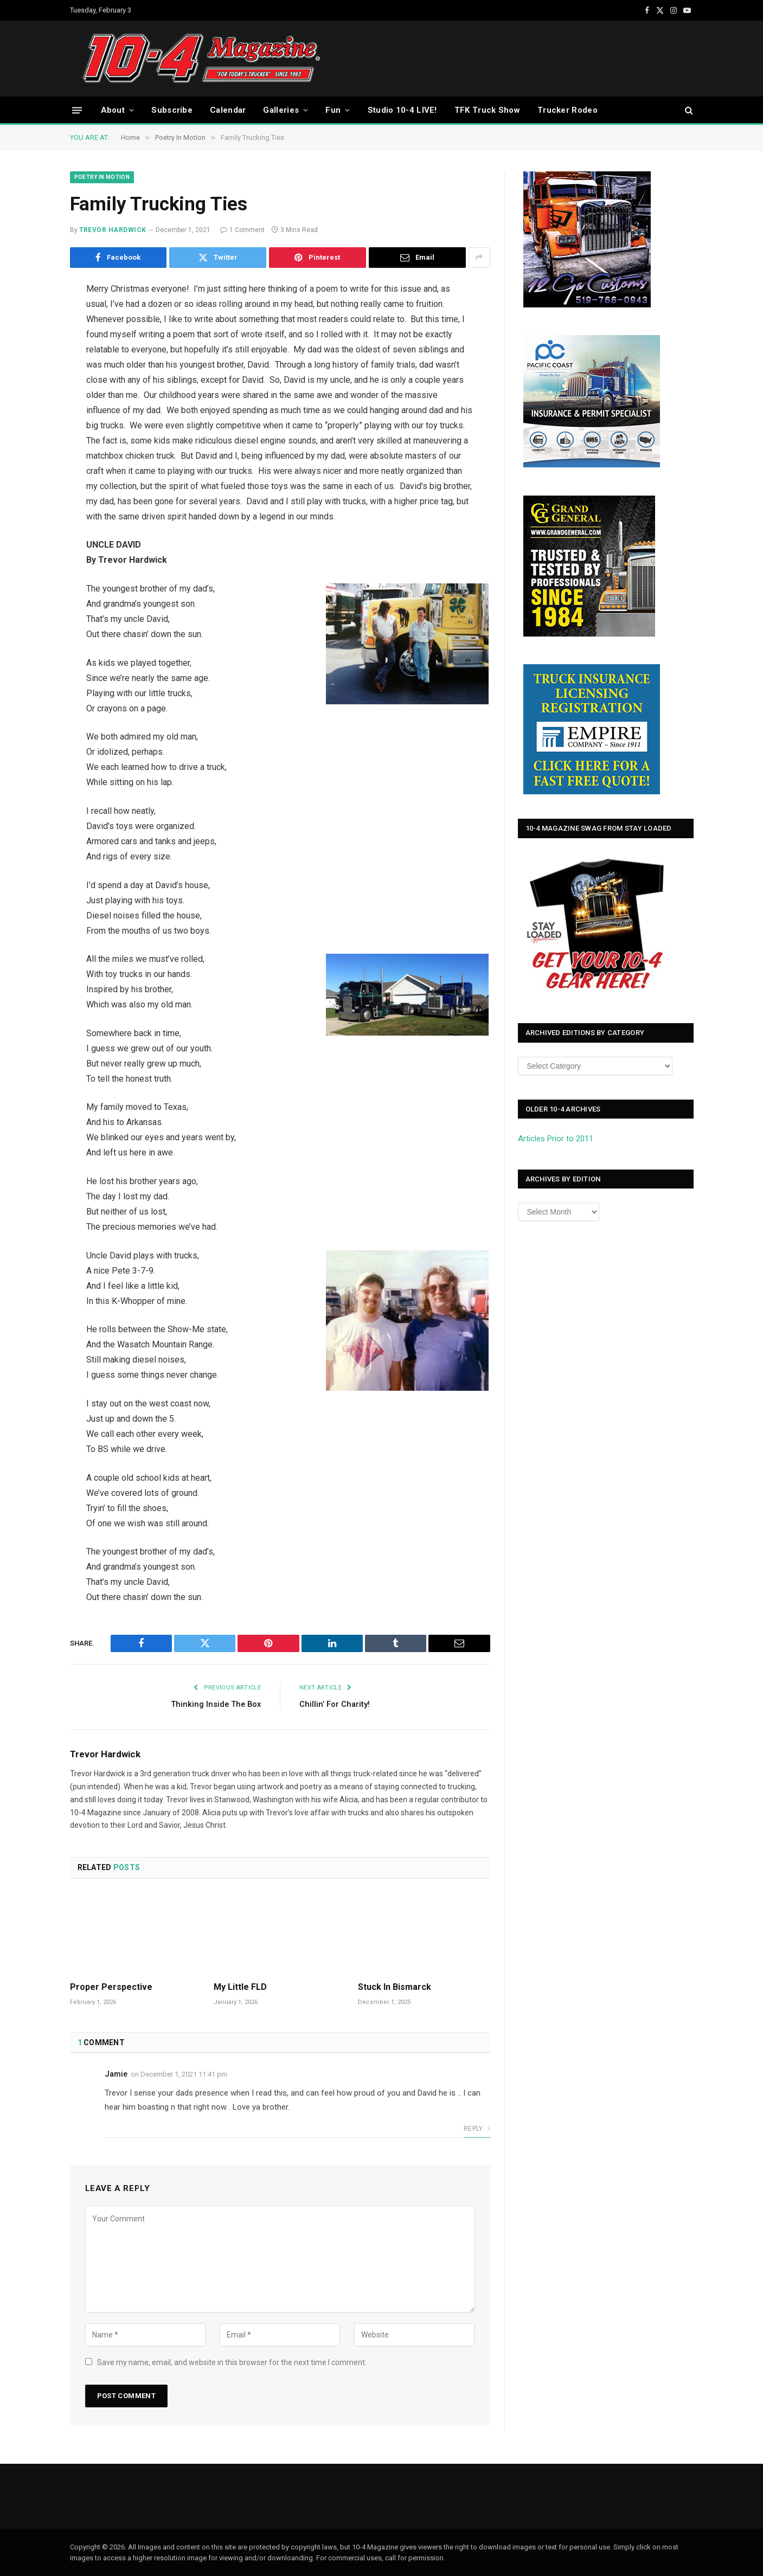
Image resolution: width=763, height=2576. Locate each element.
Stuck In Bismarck (394, 1987)
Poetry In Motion (102, 177)
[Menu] (77, 109)
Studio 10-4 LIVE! (402, 110)
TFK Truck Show (487, 110)
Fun (333, 110)
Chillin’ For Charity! (334, 1704)
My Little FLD (240, 1987)
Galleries (281, 110)
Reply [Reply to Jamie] (477, 2128)
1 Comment (242, 230)
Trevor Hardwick (112, 230)
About (113, 110)
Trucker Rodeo (567, 110)
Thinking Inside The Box (215, 1704)
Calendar (228, 110)
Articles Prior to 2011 (555, 1139)
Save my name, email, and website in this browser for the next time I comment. (232, 2362)
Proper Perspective (111, 1987)
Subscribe (172, 110)
